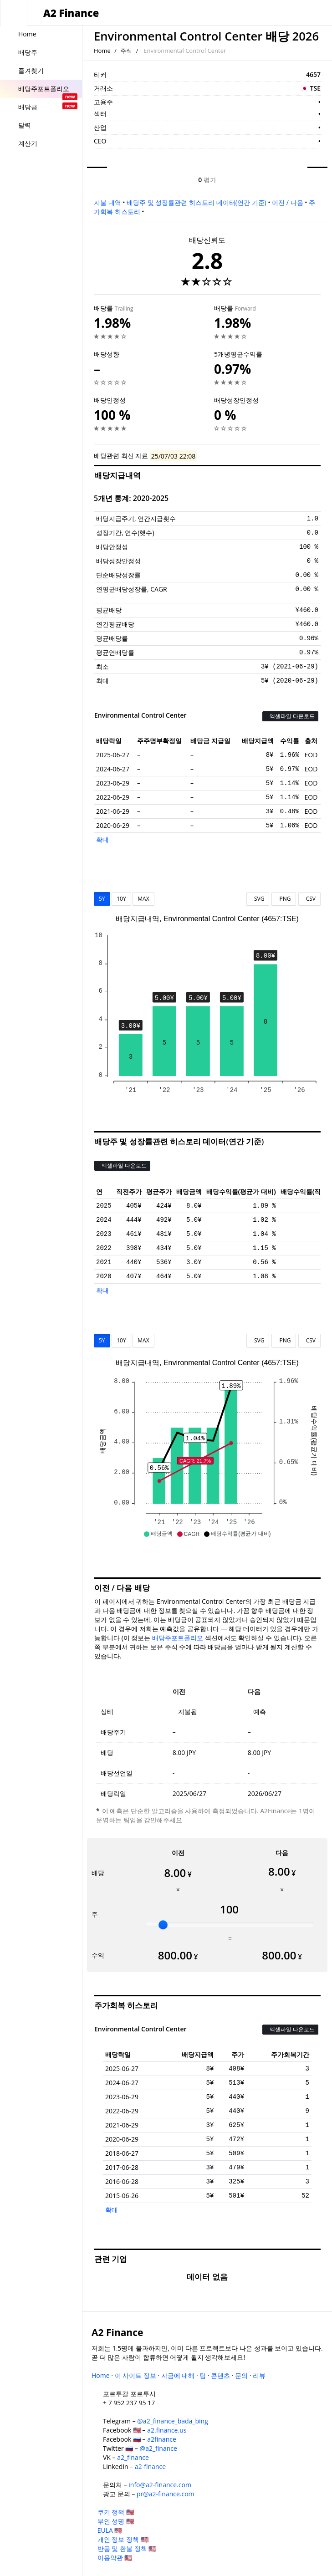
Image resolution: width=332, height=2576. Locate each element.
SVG (258, 899)
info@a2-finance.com (159, 2484)
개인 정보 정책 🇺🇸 (122, 2539)
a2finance (161, 2439)
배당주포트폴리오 (177, 1637)
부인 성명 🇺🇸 (115, 2521)
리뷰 (259, 2375)
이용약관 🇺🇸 (115, 2557)
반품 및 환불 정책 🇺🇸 (127, 2548)
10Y (121, 899)
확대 (102, 839)
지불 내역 (107, 202)
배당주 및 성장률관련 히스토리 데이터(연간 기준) (196, 202)
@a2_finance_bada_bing (172, 2421)
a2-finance (150, 2466)
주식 (126, 50)
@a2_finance (158, 2448)
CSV (309, 899)
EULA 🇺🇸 (110, 2530)
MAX (143, 899)
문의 (241, 2375)
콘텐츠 (220, 2375)
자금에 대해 (178, 2375)
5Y (102, 899)
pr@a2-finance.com (165, 2493)
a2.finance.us (166, 2430)
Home (102, 50)
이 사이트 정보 (135, 2375)
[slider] (163, 1924)
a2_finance (133, 2457)
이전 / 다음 (287, 202)
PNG (283, 899)
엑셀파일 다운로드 (290, 716)
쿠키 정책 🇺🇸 (115, 2512)
